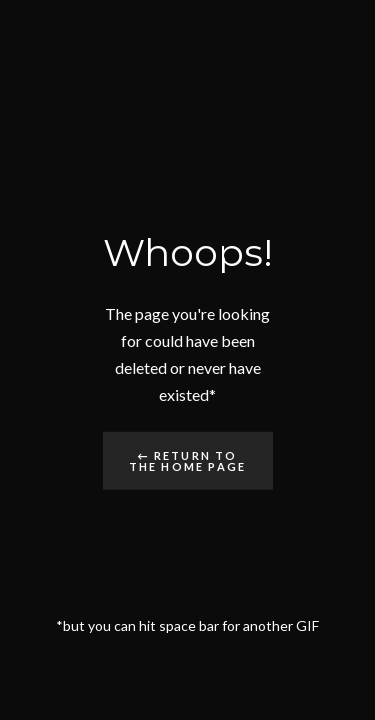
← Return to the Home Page (188, 461)
